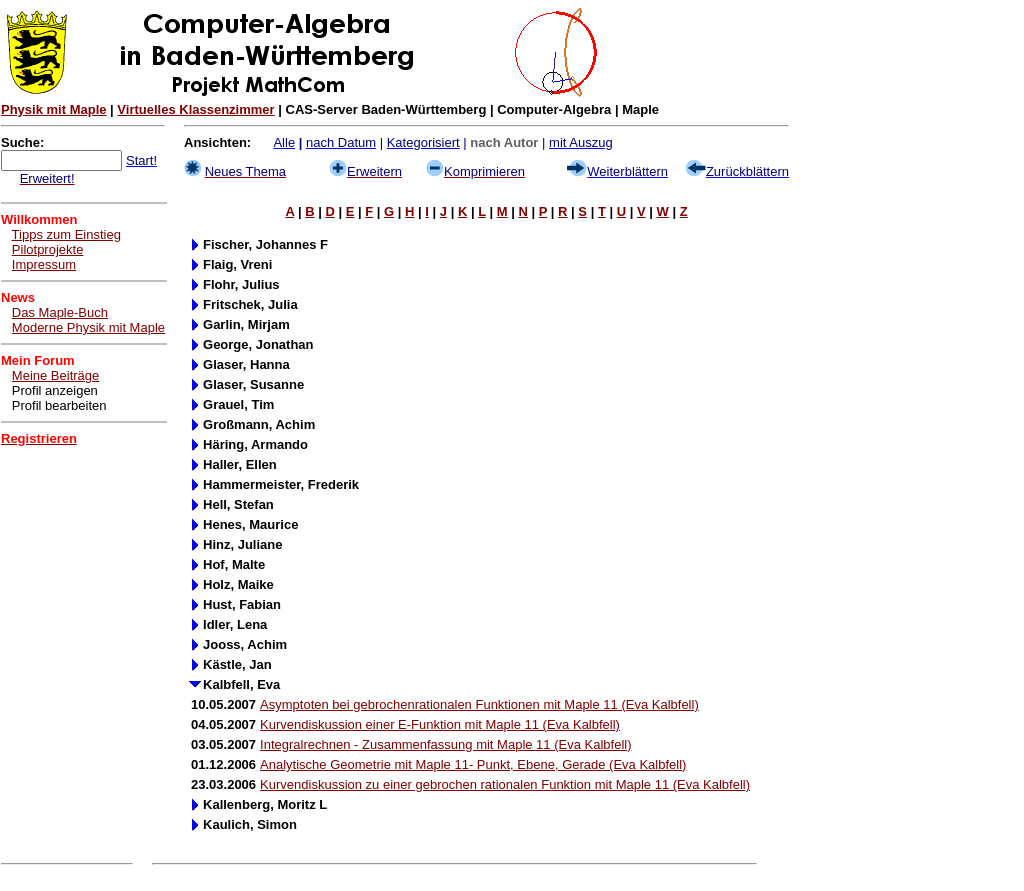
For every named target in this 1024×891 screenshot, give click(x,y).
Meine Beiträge (55, 375)
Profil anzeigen (55, 390)
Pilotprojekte (48, 249)
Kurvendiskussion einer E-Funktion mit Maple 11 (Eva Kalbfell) (440, 724)
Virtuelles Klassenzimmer (195, 109)
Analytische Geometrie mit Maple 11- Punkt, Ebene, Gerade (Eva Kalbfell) (473, 764)
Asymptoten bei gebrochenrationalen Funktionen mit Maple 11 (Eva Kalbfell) (479, 704)
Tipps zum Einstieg (66, 234)
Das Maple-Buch (60, 312)
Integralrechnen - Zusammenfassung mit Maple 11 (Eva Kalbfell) (445, 744)
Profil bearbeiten (59, 405)
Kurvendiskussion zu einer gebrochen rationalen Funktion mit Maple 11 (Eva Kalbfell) (505, 784)
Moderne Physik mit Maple (88, 327)
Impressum (44, 264)
